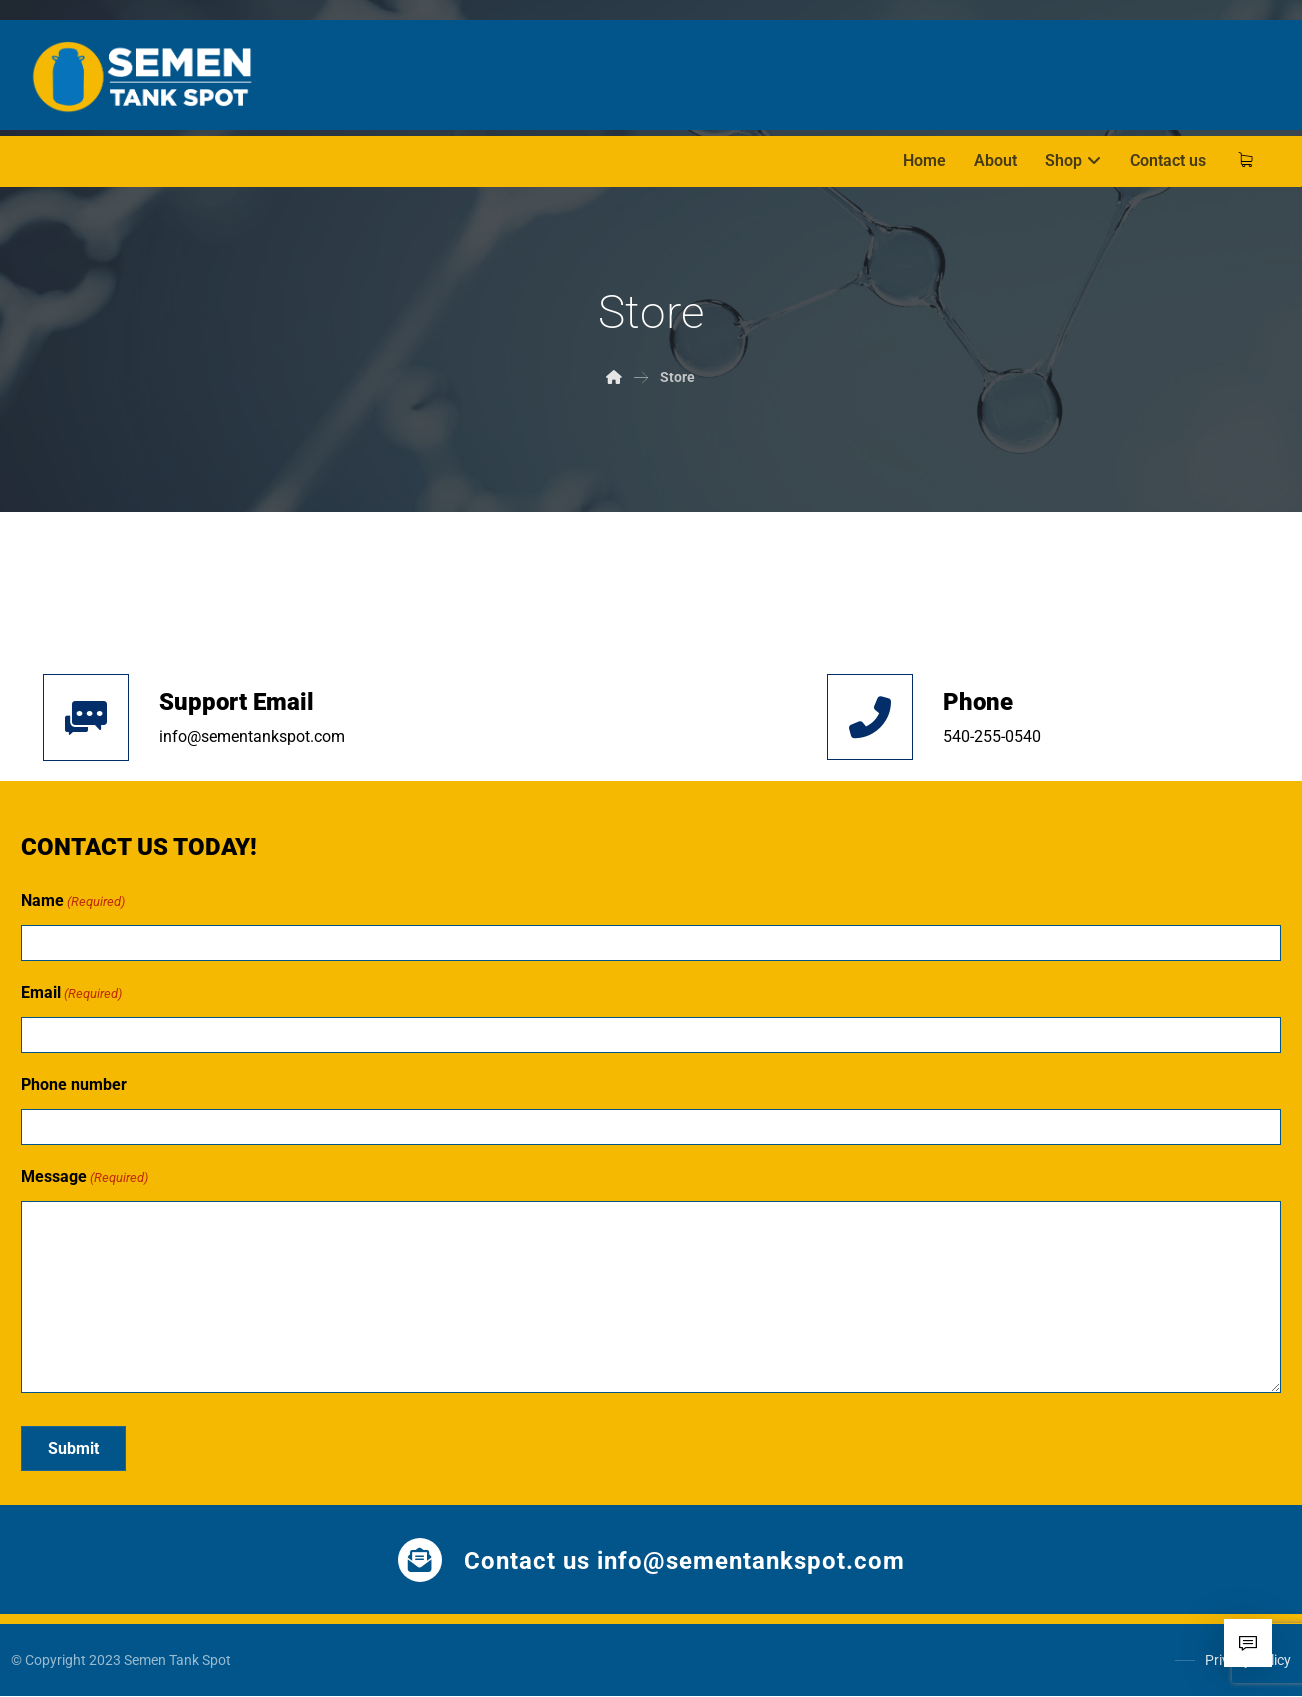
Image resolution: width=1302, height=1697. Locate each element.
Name (73, 902)
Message (84, 1178)
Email (71, 994)
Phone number (74, 1084)
